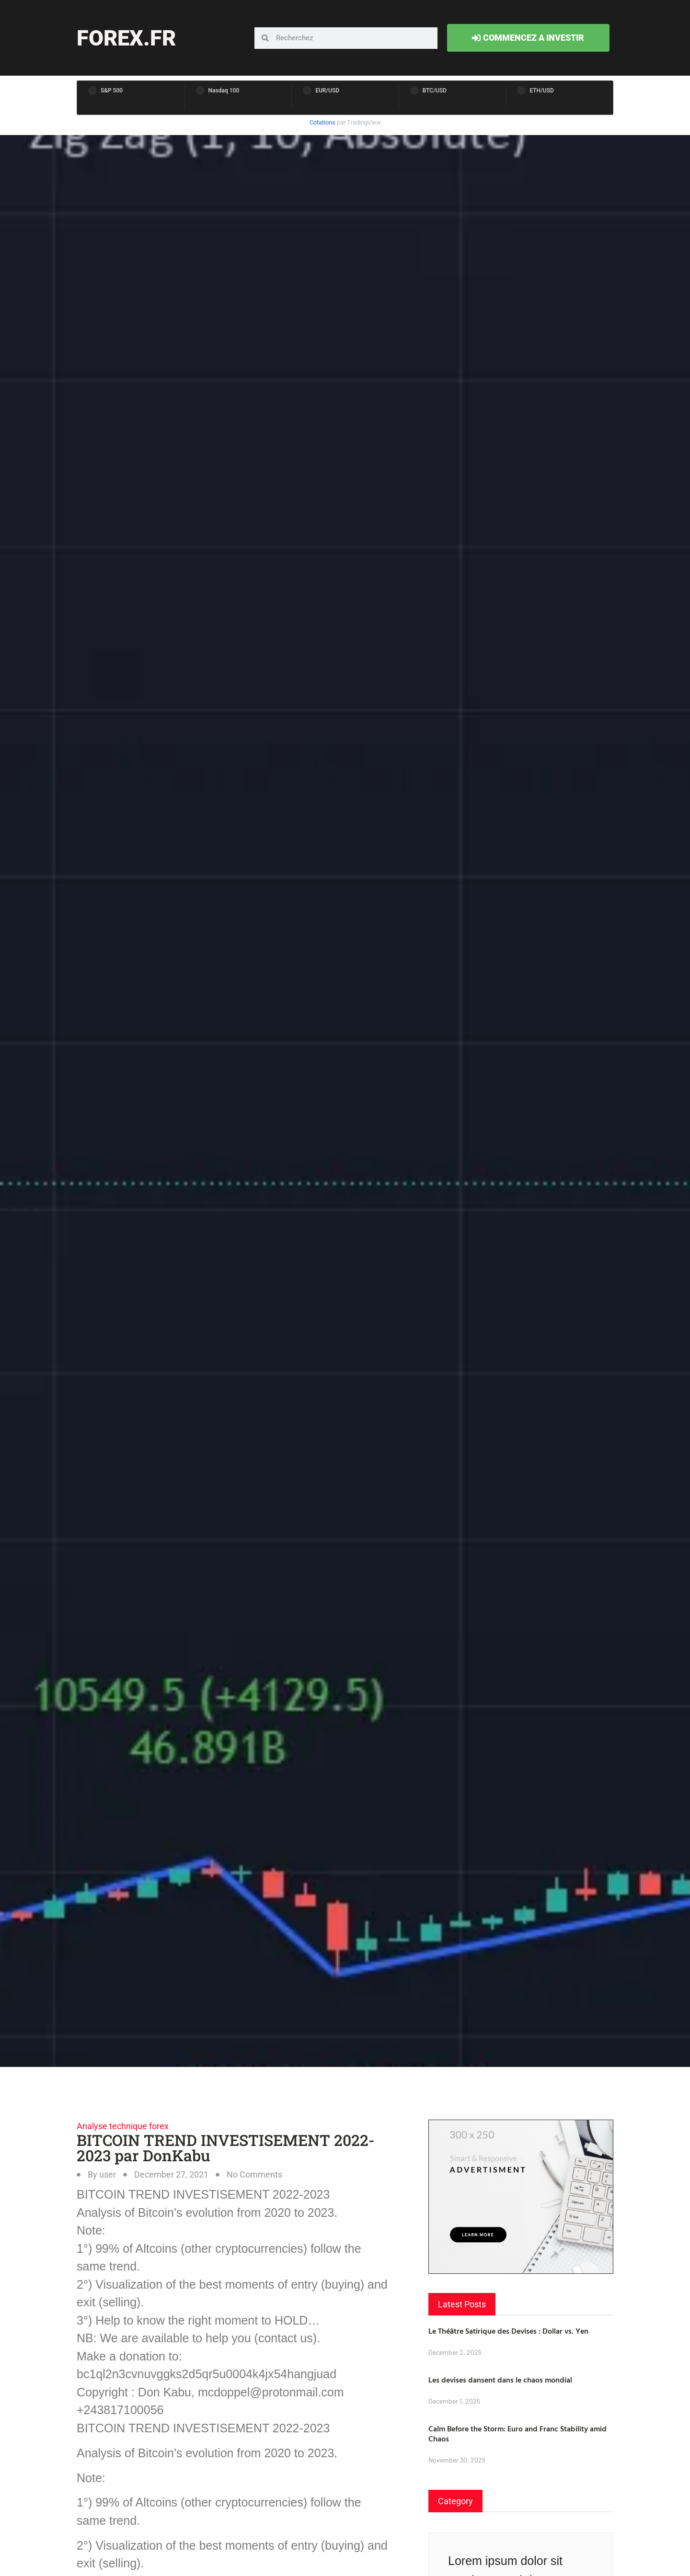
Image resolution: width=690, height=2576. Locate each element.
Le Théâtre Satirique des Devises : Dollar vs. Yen (508, 2331)
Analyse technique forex (123, 2126)
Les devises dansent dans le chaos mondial (500, 2379)
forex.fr (126, 38)
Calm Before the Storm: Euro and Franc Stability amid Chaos (517, 2433)
